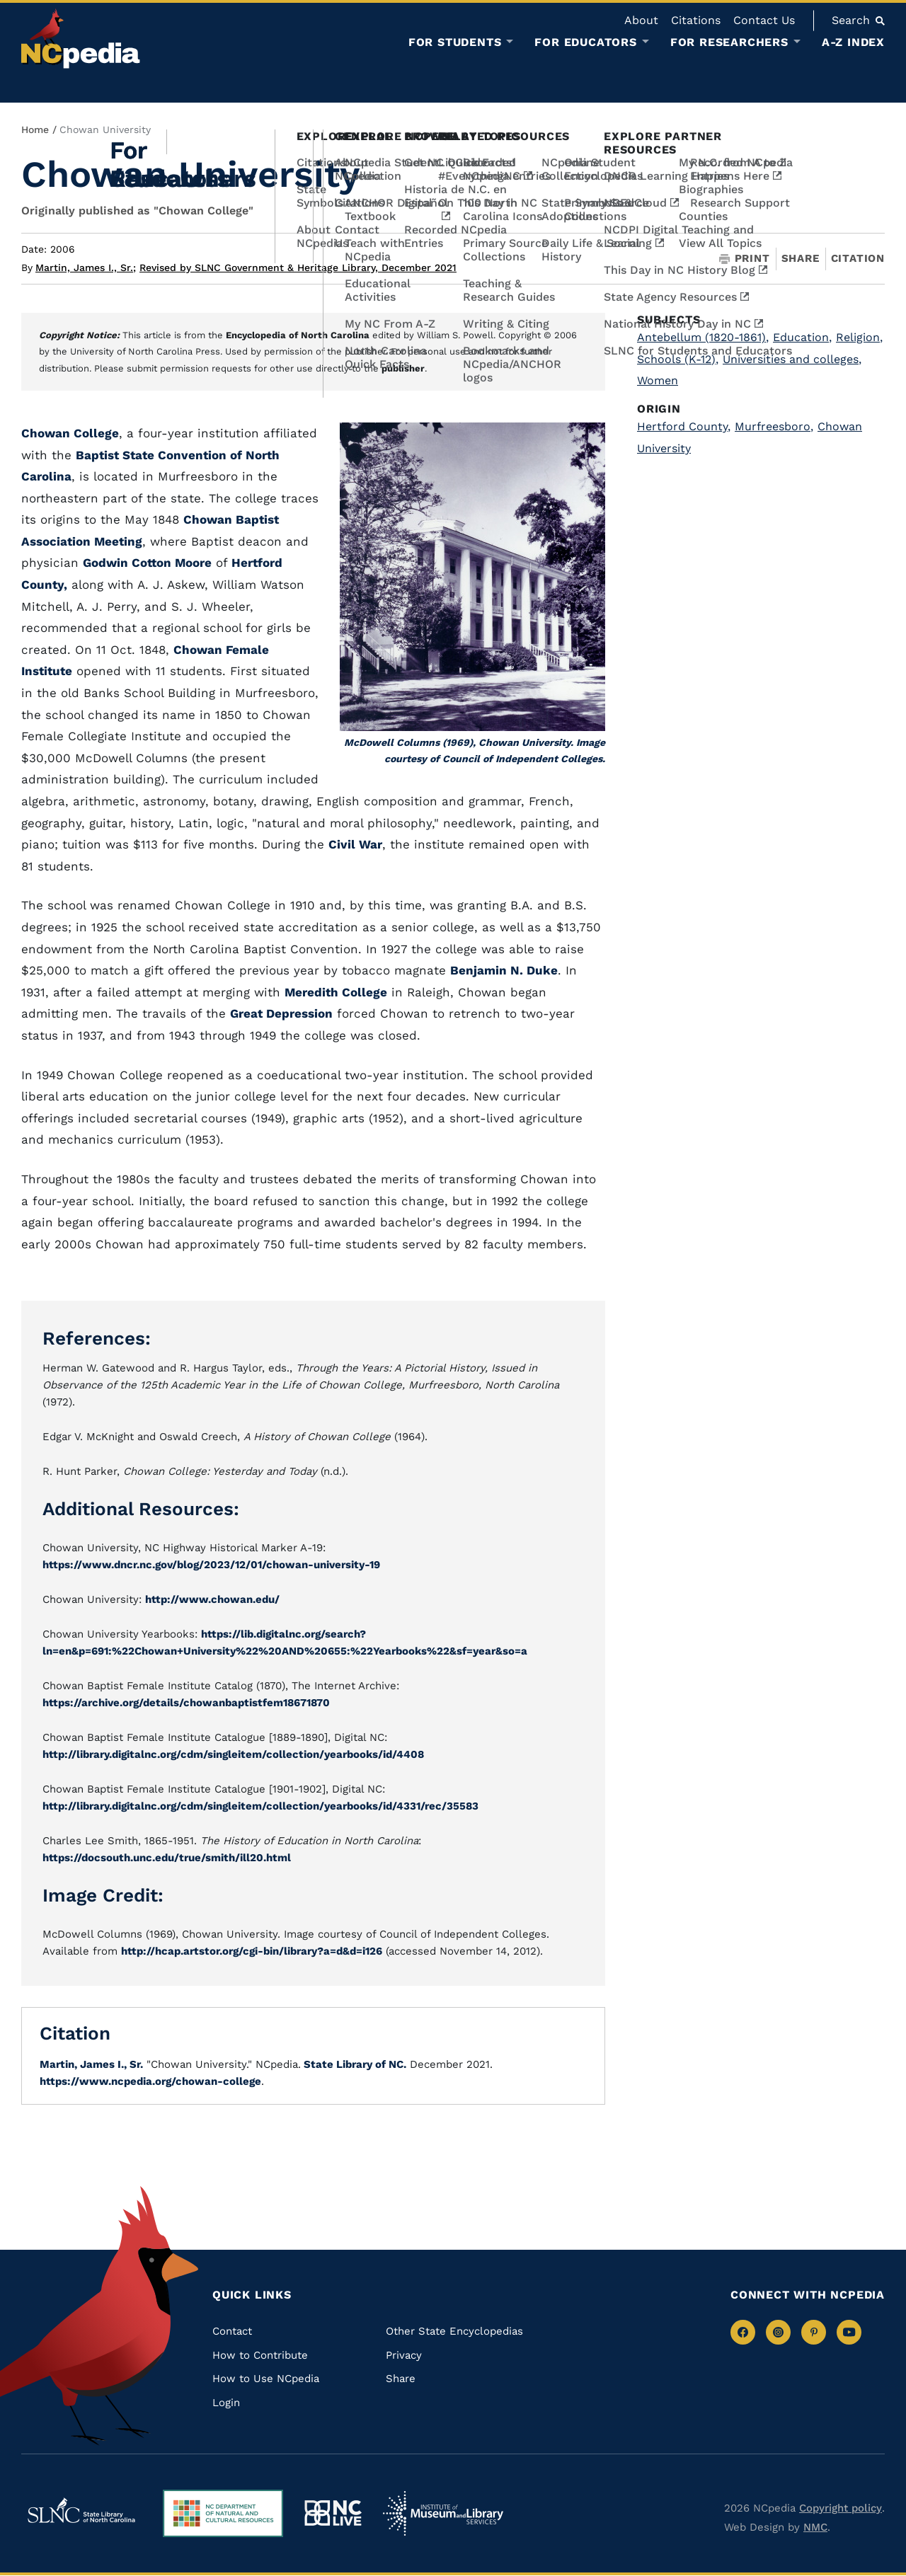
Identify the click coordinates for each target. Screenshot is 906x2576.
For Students (455, 42)
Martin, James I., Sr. (85, 267)
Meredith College (336, 992)
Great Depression (281, 1013)
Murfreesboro (774, 426)
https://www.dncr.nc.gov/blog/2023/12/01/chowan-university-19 (211, 1564)
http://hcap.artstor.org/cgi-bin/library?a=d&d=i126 (251, 1951)
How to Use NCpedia (265, 2378)
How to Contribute (260, 2355)
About (641, 20)
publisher (403, 368)
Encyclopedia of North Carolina (297, 335)
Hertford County (683, 426)
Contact (232, 2331)
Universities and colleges (792, 359)
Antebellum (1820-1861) (703, 337)
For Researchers (729, 42)
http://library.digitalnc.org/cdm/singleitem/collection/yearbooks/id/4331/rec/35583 (260, 1806)
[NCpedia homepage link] (80, 38)
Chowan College (70, 433)
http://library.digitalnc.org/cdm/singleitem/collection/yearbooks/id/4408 (233, 1754)
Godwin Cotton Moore (147, 563)
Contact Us (764, 20)
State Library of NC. (353, 2064)
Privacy (404, 2355)
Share (800, 259)
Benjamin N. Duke (504, 970)
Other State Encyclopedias (454, 2331)
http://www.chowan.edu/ (212, 1599)
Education (802, 337)
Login (226, 2402)
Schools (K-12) (677, 359)
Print (744, 259)
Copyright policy (840, 2508)
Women (657, 380)
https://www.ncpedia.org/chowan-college (150, 2081)
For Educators (585, 42)
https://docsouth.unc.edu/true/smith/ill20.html (166, 1857)
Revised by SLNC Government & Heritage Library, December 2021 (298, 267)
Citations (696, 20)
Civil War (355, 844)
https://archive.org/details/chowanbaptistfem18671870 (186, 1702)
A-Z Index (853, 42)
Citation (858, 258)
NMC (815, 2527)
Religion (859, 337)
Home (35, 129)
